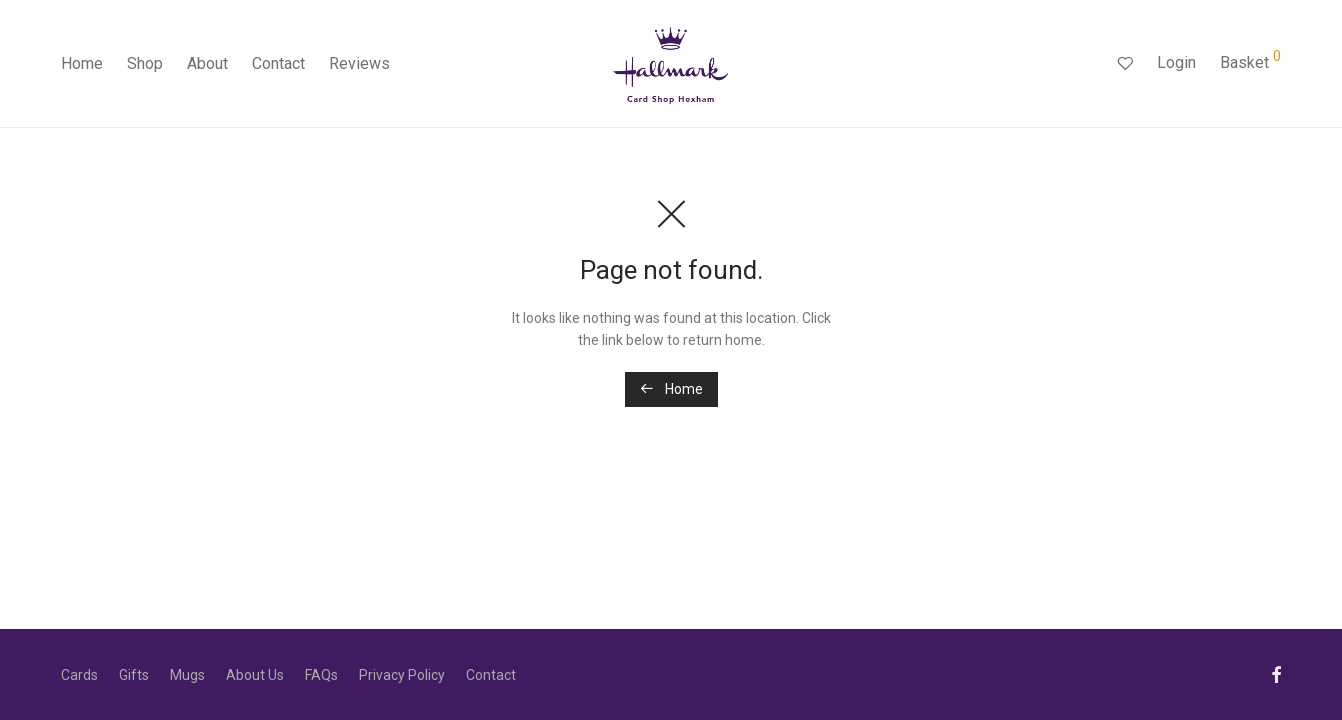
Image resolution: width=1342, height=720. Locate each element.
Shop (145, 63)
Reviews (359, 63)
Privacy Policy (402, 675)
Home (82, 63)
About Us (255, 675)
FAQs (321, 675)
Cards (79, 675)
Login (1176, 62)
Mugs (187, 675)
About (207, 63)
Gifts (134, 675)
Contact (278, 63)
